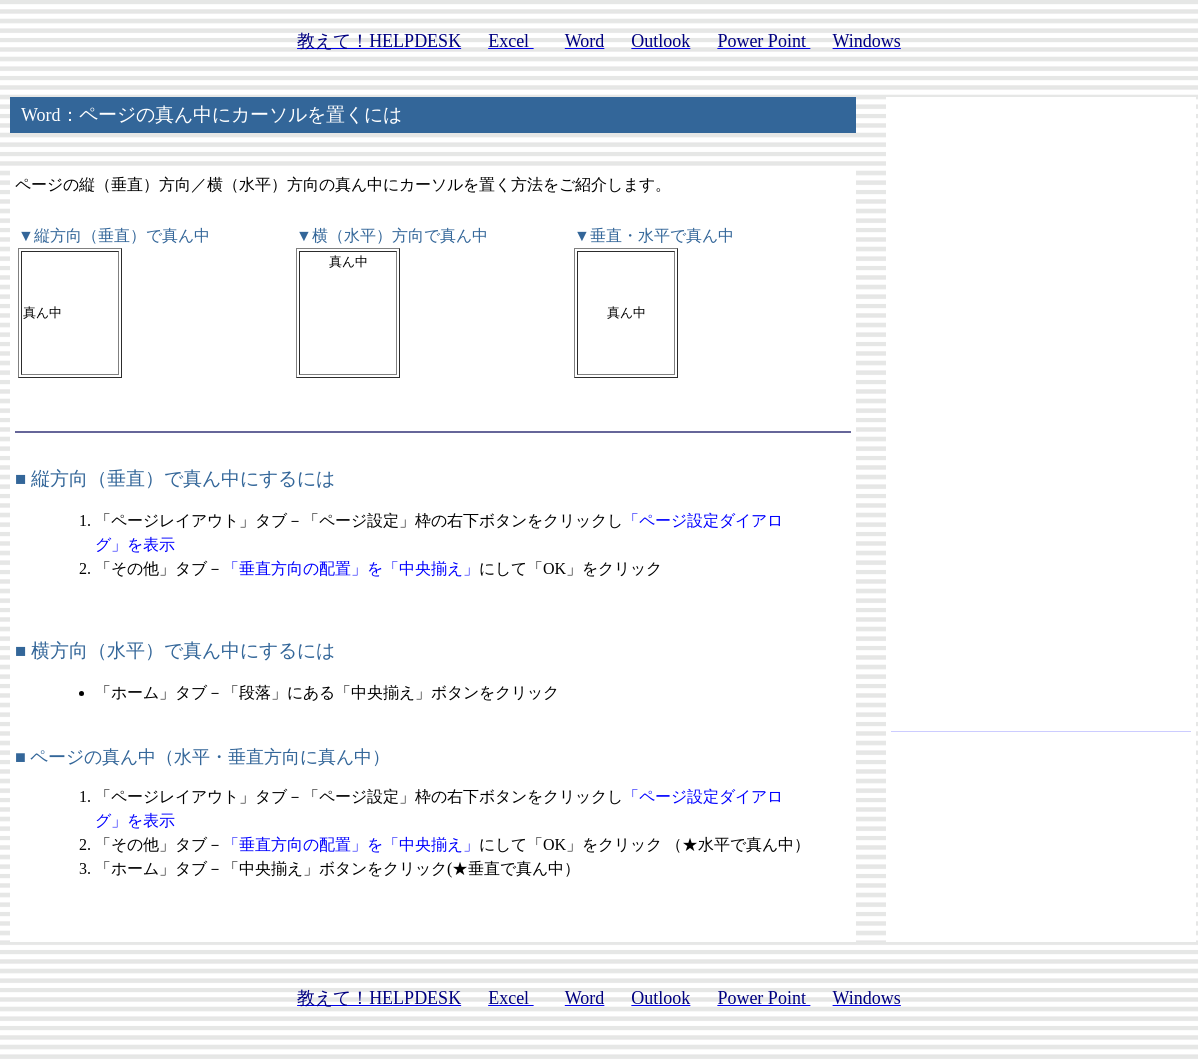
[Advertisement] (1041, 423)
